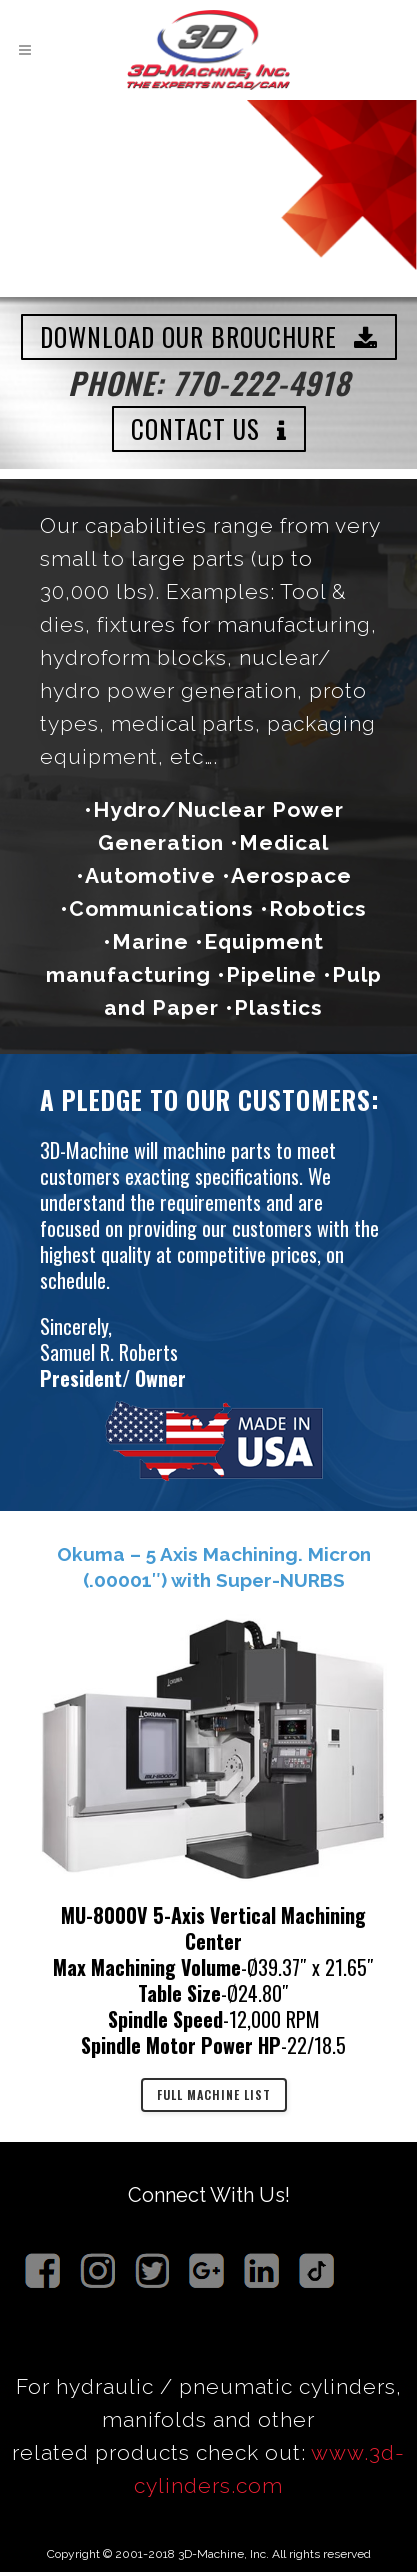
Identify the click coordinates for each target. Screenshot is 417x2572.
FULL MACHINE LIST (214, 2094)
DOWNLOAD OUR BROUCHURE (209, 336)
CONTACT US (209, 428)
